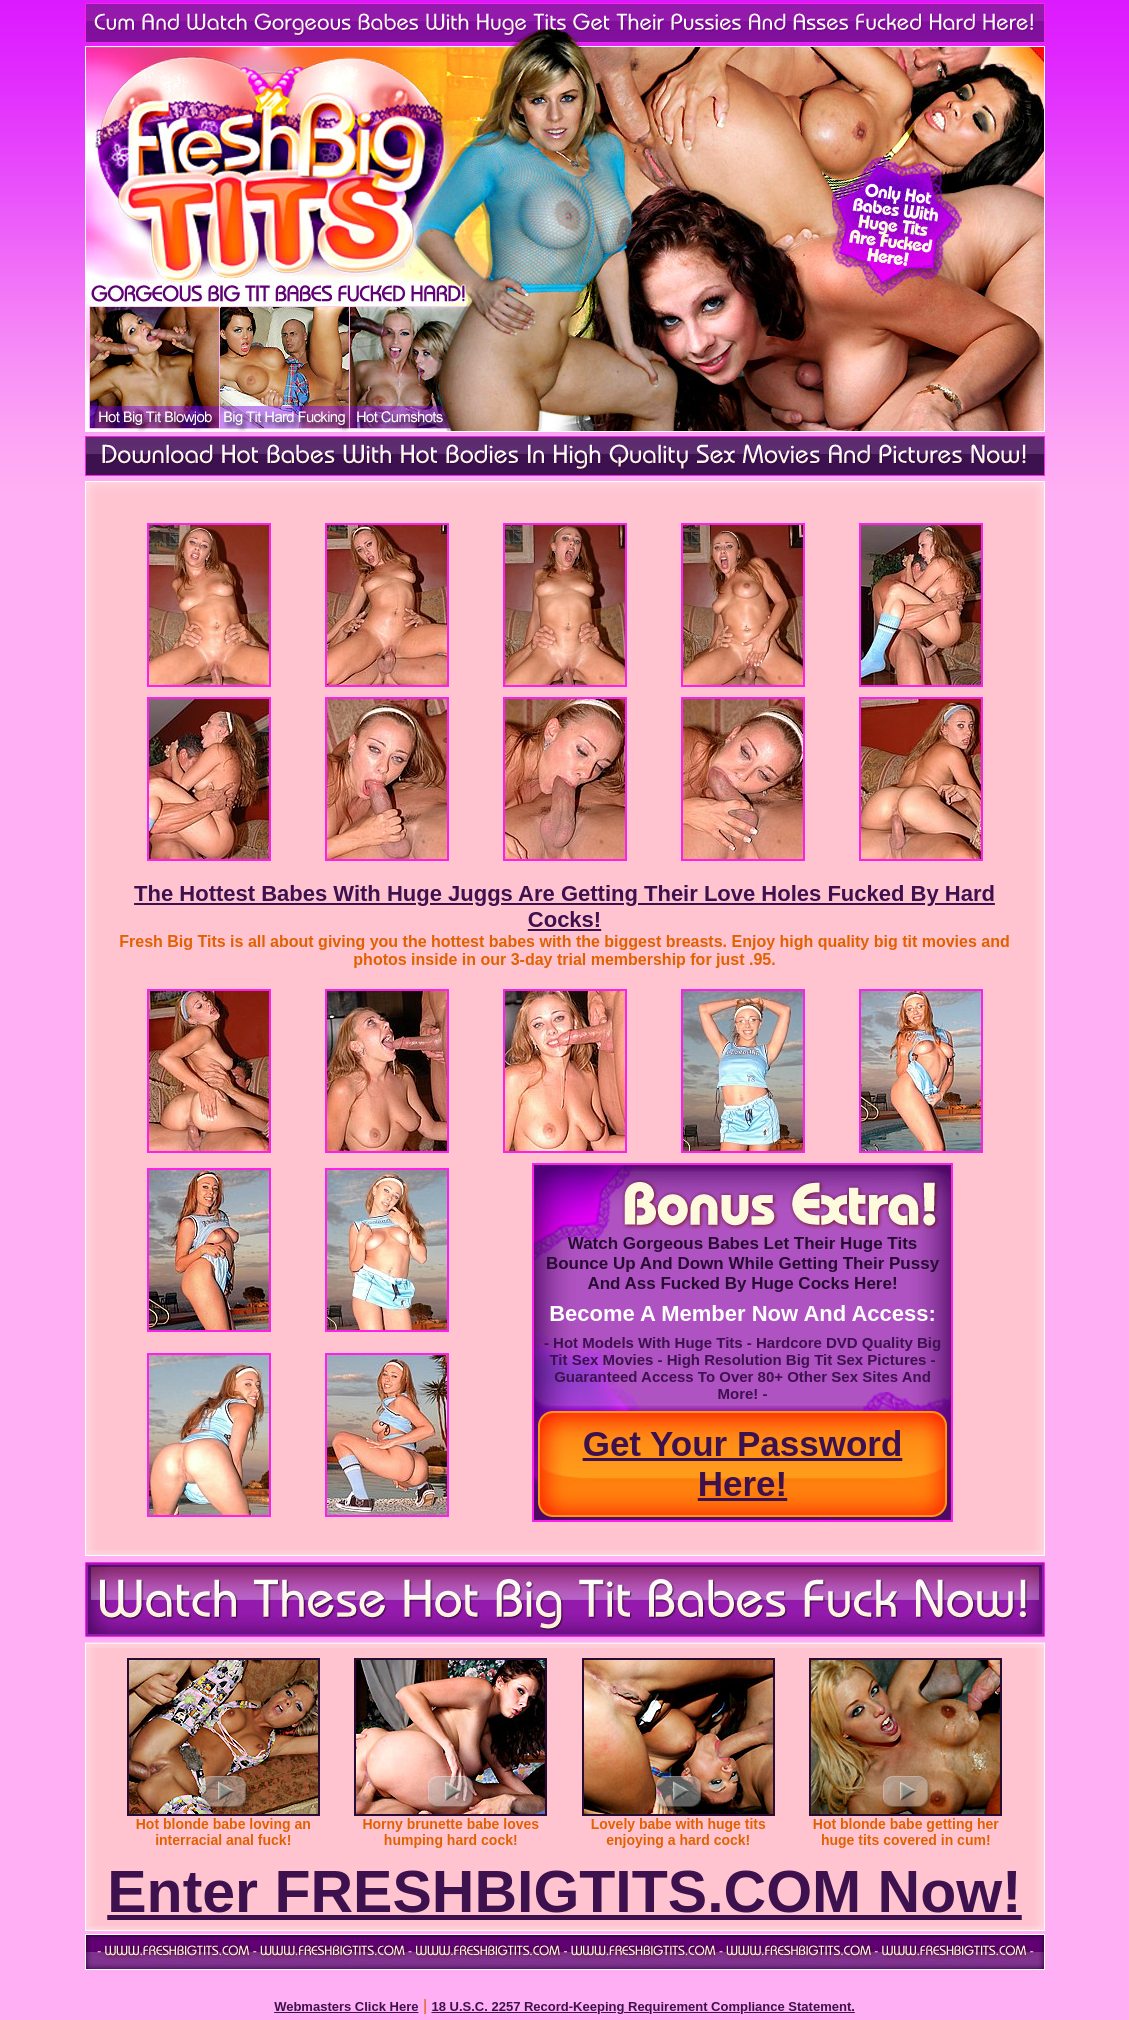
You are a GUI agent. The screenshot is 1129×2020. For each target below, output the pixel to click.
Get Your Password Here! (743, 1463)
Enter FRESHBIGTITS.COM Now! (564, 1892)
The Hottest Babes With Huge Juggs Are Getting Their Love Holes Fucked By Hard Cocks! (564, 906)
